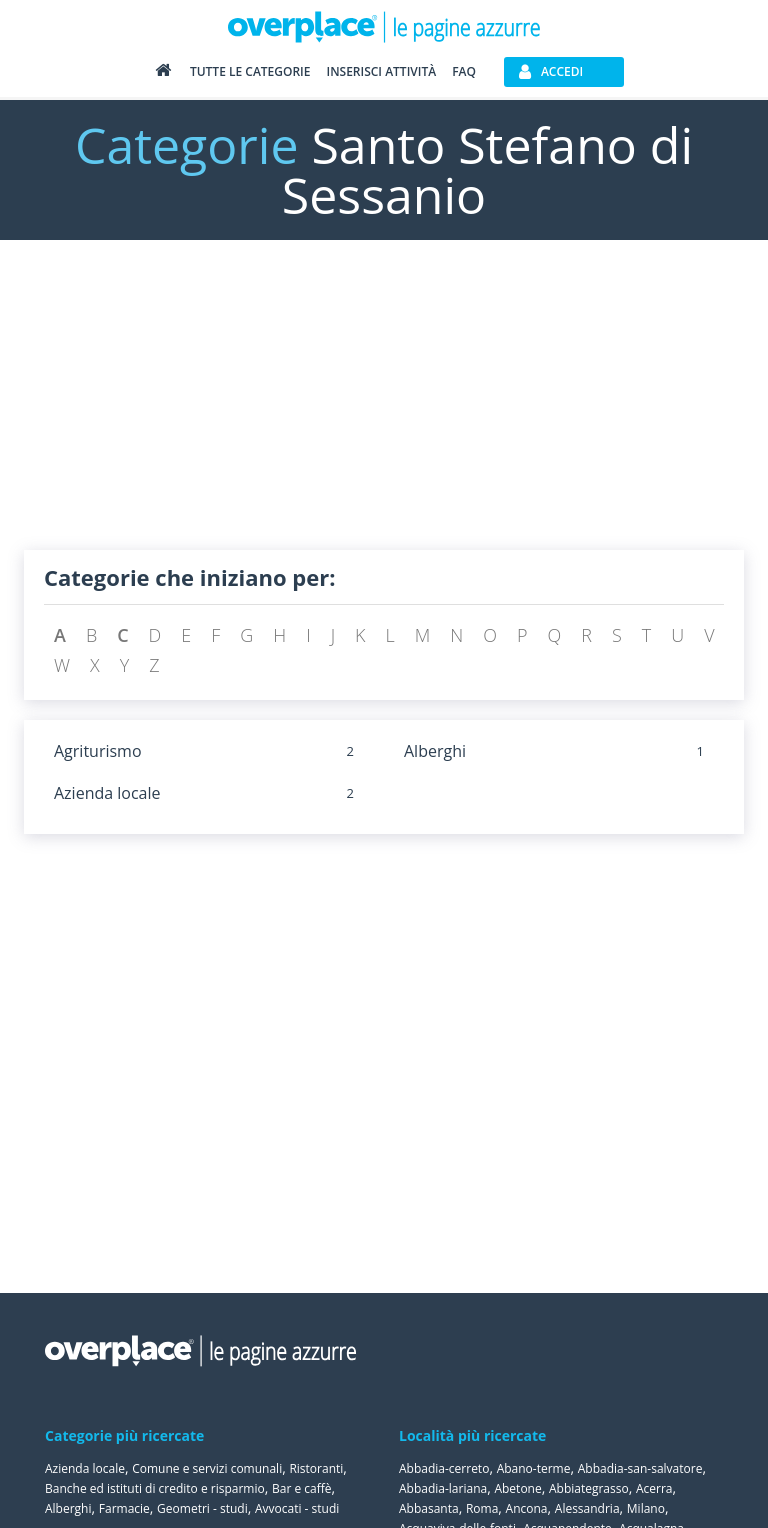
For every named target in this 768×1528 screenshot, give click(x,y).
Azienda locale (107, 793)
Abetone (517, 1488)
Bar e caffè (302, 1488)
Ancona (527, 1508)
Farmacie (124, 1508)
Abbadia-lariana (443, 1488)
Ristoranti (316, 1468)
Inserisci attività (381, 71)
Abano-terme (534, 1468)
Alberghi (435, 751)
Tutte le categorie (250, 71)
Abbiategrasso (589, 1488)
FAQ (464, 71)
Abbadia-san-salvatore (640, 1468)
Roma (482, 1508)
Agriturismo (98, 751)
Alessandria (587, 1508)
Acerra (654, 1488)
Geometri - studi (202, 1508)
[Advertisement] (384, 410)
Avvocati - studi (297, 1508)
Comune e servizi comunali (207, 1468)
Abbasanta (429, 1508)
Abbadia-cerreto (444, 1468)
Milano (646, 1508)
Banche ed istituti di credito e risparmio (155, 1488)
